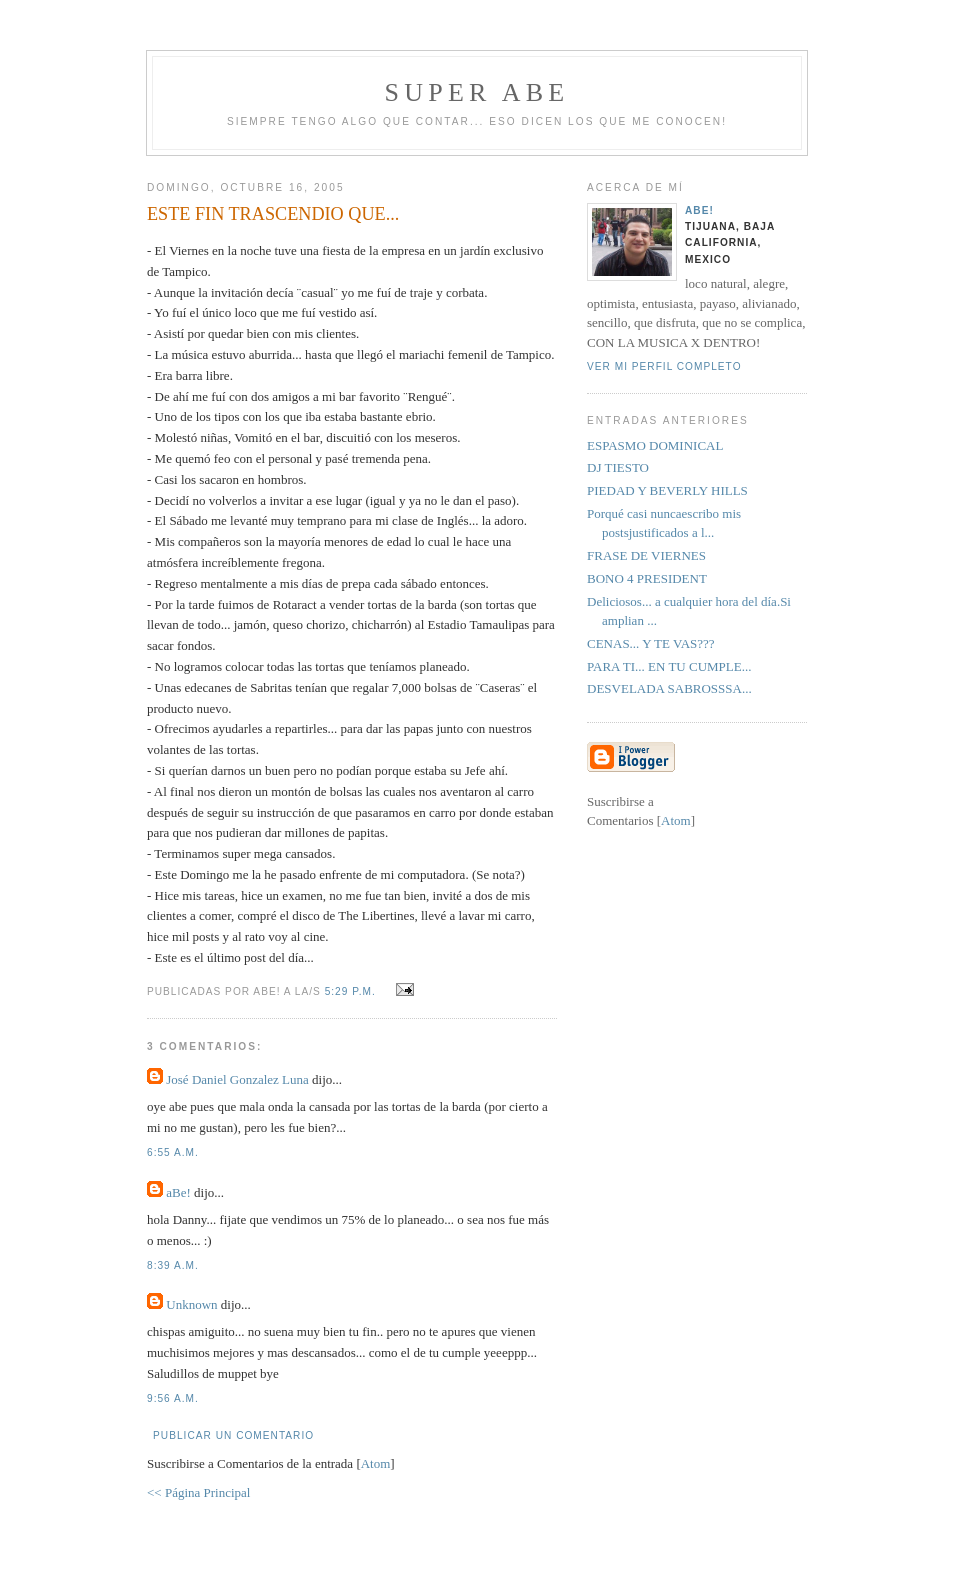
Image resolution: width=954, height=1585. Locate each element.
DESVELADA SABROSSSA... (669, 688)
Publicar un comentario (233, 1435)
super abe (477, 92)
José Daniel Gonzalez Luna (237, 1079)
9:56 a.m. (173, 1398)
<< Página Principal (198, 1492)
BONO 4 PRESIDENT (647, 578)
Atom (376, 1463)
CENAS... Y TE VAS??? (651, 643)
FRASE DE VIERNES (646, 555)
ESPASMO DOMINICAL (655, 445)
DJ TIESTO (618, 467)
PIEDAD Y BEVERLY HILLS (667, 490)
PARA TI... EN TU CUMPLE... (669, 666)
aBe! (178, 1192)
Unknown (191, 1304)
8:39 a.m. (173, 1265)
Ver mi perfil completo (664, 366)
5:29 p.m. (352, 991)
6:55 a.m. (173, 1152)
